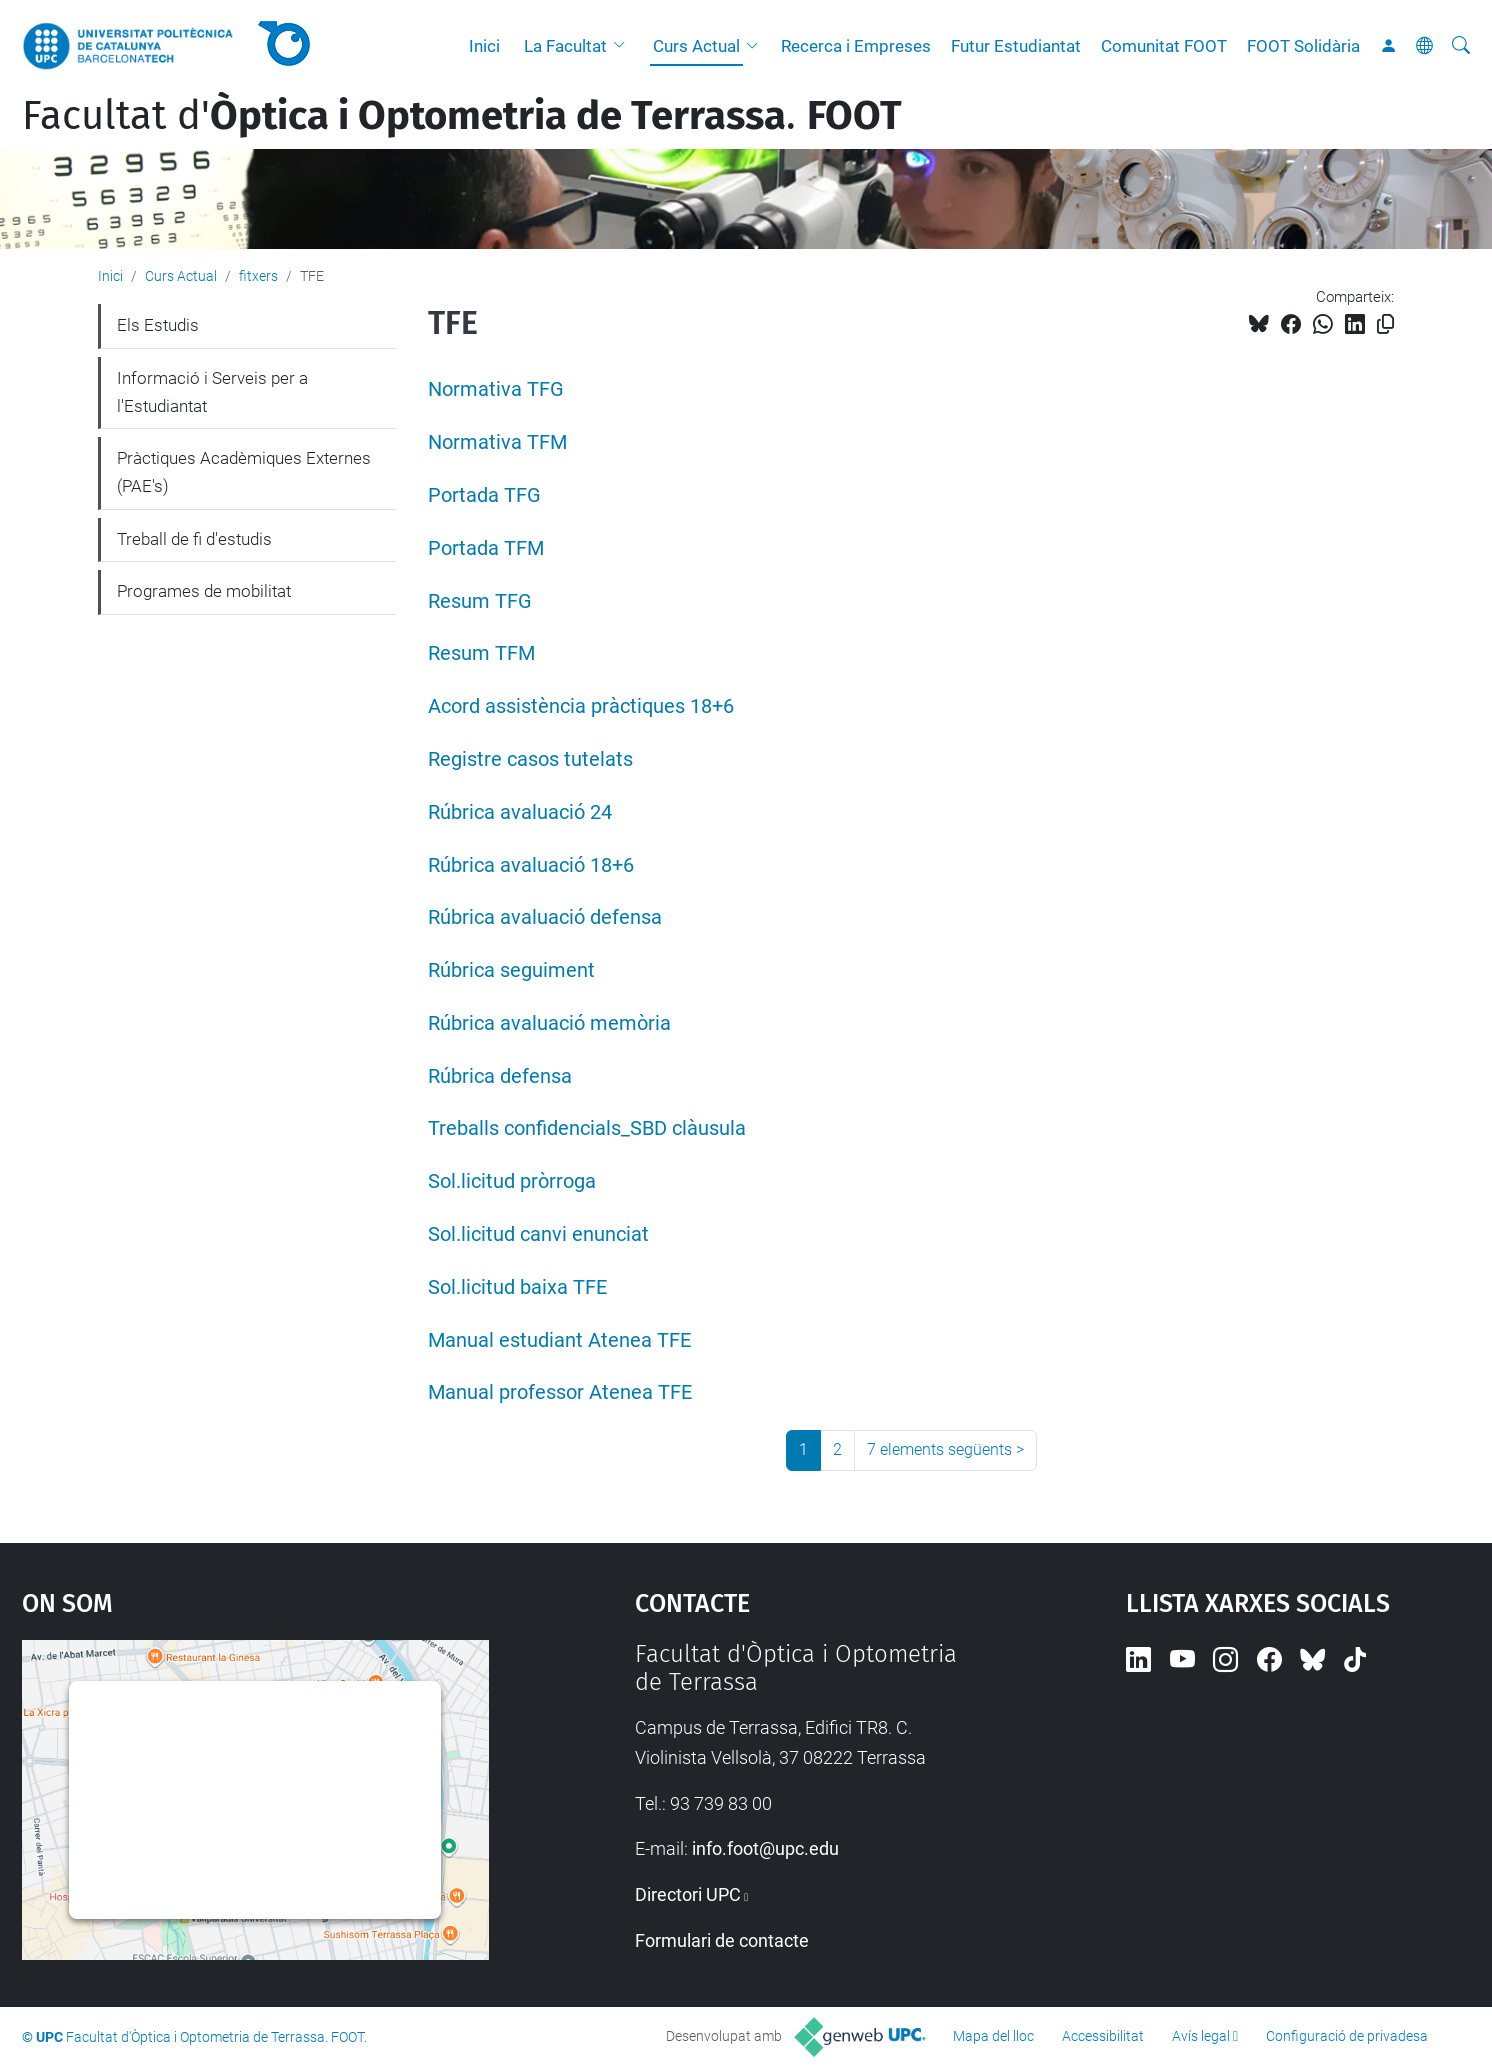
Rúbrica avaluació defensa (545, 917)
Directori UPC (688, 1894)
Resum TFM (481, 653)
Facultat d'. (462, 116)
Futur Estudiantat (1016, 46)
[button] (624, 46)
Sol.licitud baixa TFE (517, 1287)
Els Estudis (158, 325)
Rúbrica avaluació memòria (549, 1023)
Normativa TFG (496, 389)
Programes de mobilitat (204, 591)
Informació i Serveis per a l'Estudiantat (212, 392)
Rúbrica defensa (500, 1076)
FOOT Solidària (1303, 46)
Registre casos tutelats (530, 759)
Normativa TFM (497, 442)
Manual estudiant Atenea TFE (559, 1340)
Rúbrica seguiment (511, 970)
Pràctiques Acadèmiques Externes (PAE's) (244, 472)
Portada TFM (486, 548)
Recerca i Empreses (856, 46)
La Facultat (565, 46)
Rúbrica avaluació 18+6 (531, 865)
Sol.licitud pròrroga (512, 1181)
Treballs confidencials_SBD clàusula (587, 1128)
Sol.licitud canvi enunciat (538, 1234)
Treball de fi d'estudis (194, 539)
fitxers (258, 276)
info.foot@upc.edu (765, 1848)
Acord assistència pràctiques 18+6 (581, 706)
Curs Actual (696, 46)
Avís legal (1201, 2036)
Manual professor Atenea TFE (560, 1392)
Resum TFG (480, 601)
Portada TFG (484, 495)
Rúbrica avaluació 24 (520, 812)
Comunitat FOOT (1164, 46)
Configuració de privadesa (1347, 2036)
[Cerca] (1461, 46)
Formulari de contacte (722, 1940)
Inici (484, 46)
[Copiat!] (1385, 324)
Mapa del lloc (993, 2036)
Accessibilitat (1103, 2036)
